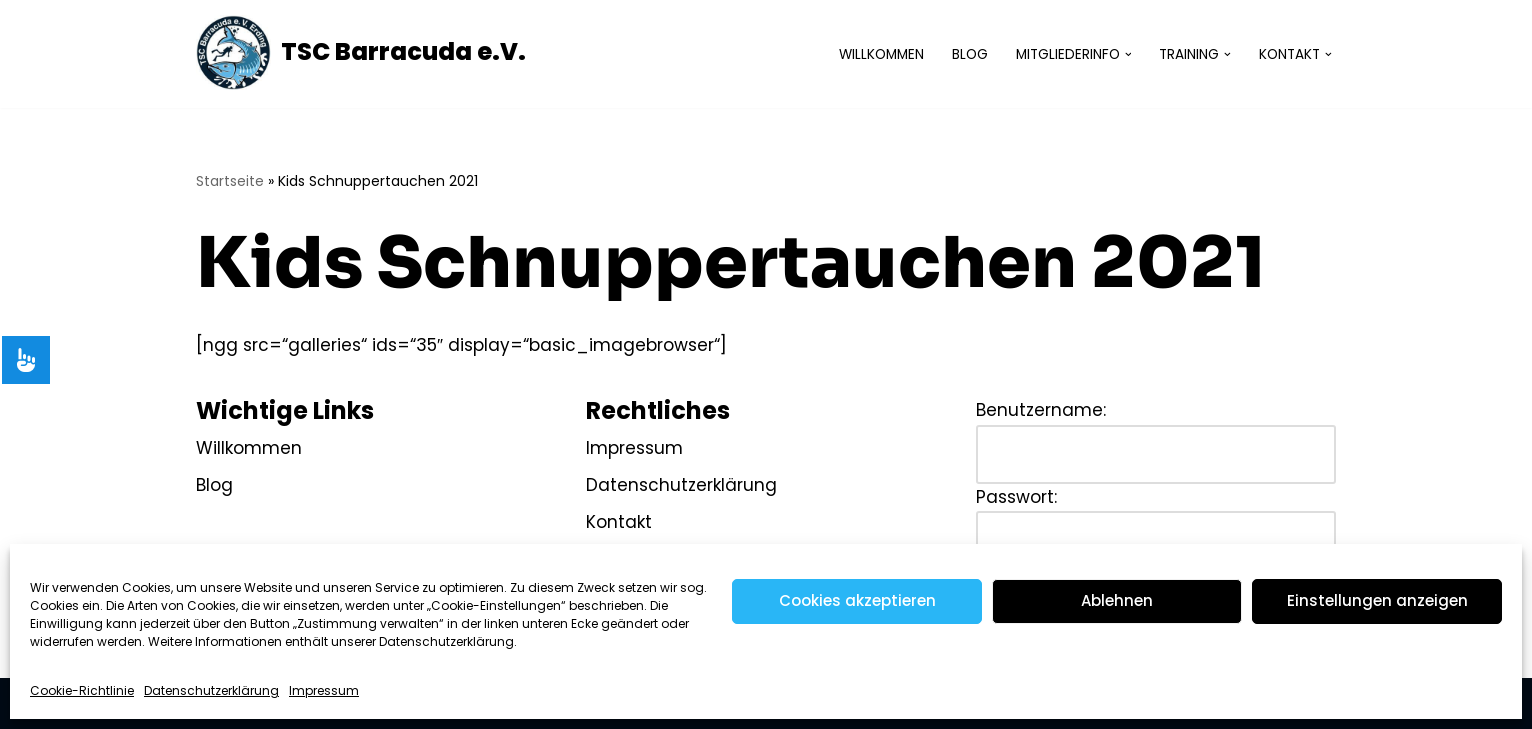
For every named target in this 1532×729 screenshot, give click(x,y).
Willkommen (881, 54)
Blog (970, 54)
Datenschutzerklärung (211, 690)
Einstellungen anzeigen (1377, 600)
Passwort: (1016, 497)
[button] (1128, 54)
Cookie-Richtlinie (82, 690)
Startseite (230, 181)
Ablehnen (1117, 600)
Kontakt (619, 522)
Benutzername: (1041, 410)
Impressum (324, 690)
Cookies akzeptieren (857, 600)
